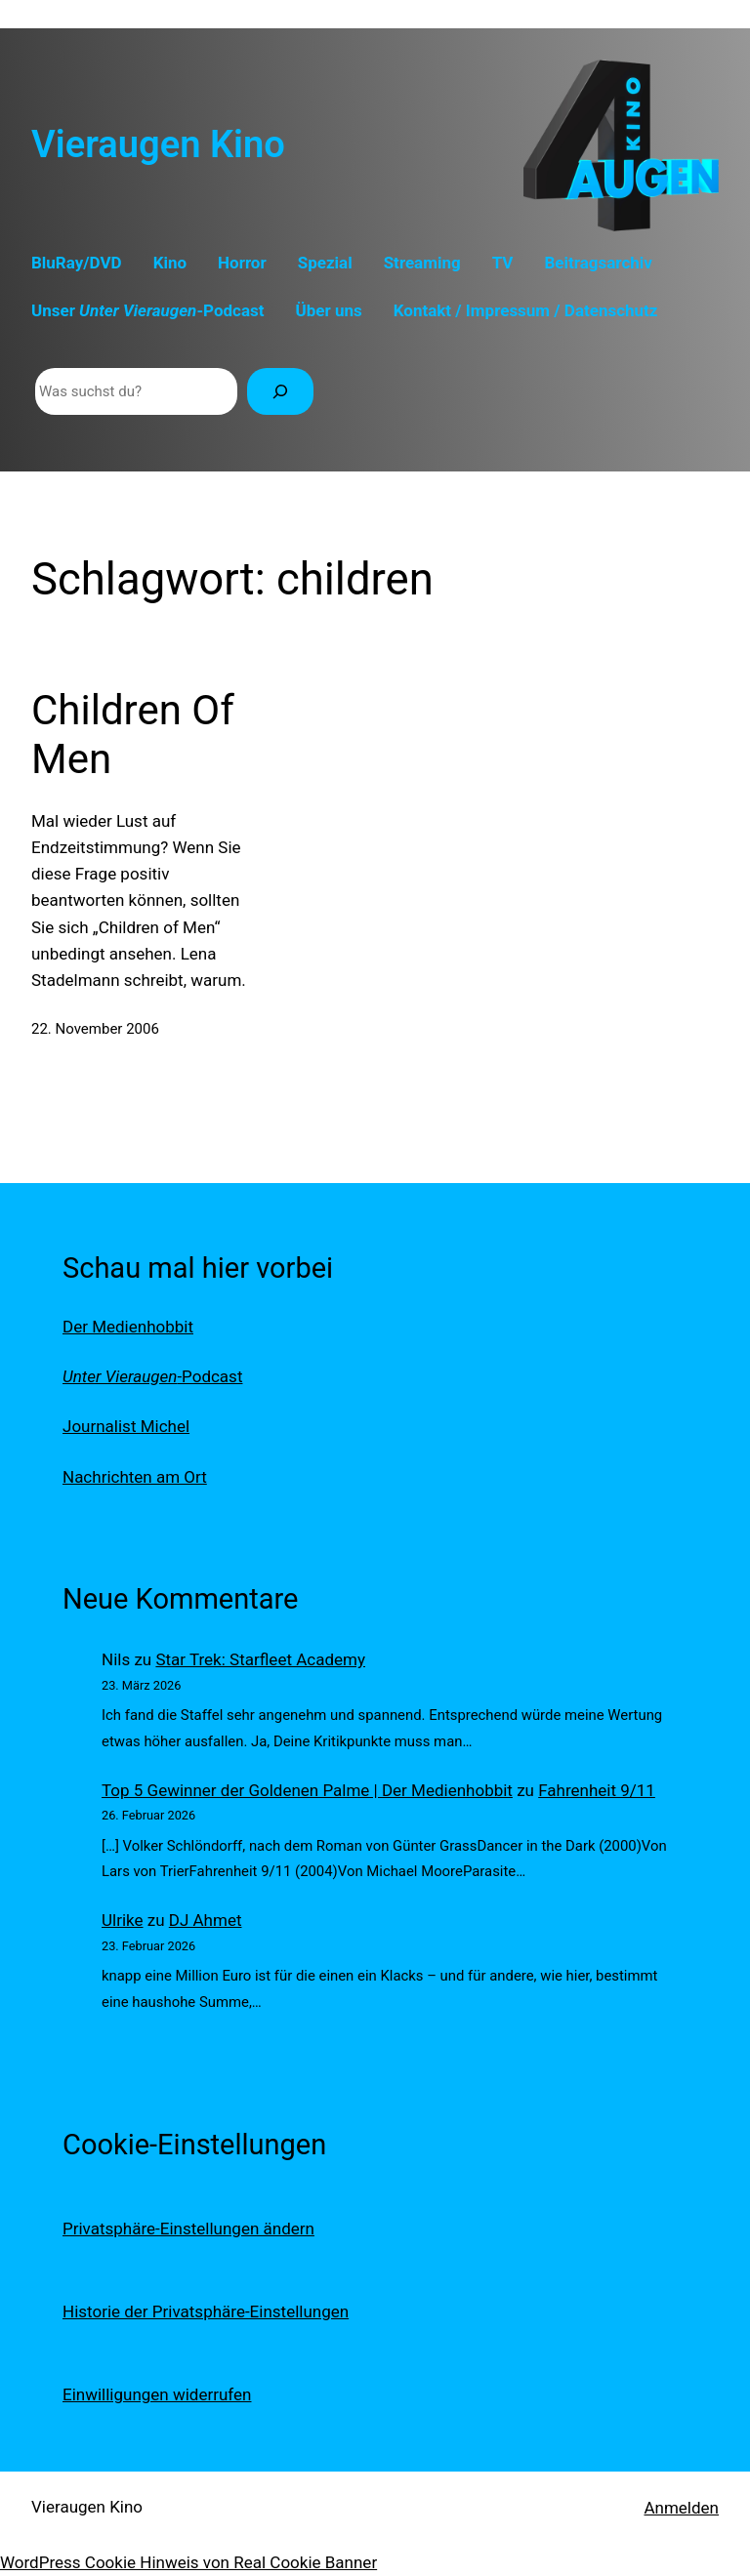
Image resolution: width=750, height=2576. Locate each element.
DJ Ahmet (205, 1920)
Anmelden (681, 2507)
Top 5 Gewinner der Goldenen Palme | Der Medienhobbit (307, 1790)
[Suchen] (280, 391)
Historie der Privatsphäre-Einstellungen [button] (205, 2311)
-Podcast (152, 1376)
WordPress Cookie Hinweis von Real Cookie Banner (188, 2562)
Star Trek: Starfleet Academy (260, 1659)
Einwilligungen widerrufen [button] (156, 2394)
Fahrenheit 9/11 (596, 1790)
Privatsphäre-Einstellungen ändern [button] (188, 2228)
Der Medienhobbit (127, 1326)
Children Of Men (132, 734)
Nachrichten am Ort (134, 1477)
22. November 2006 (95, 1029)
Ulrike (123, 1920)
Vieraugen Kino (158, 144)
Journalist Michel (125, 1426)
